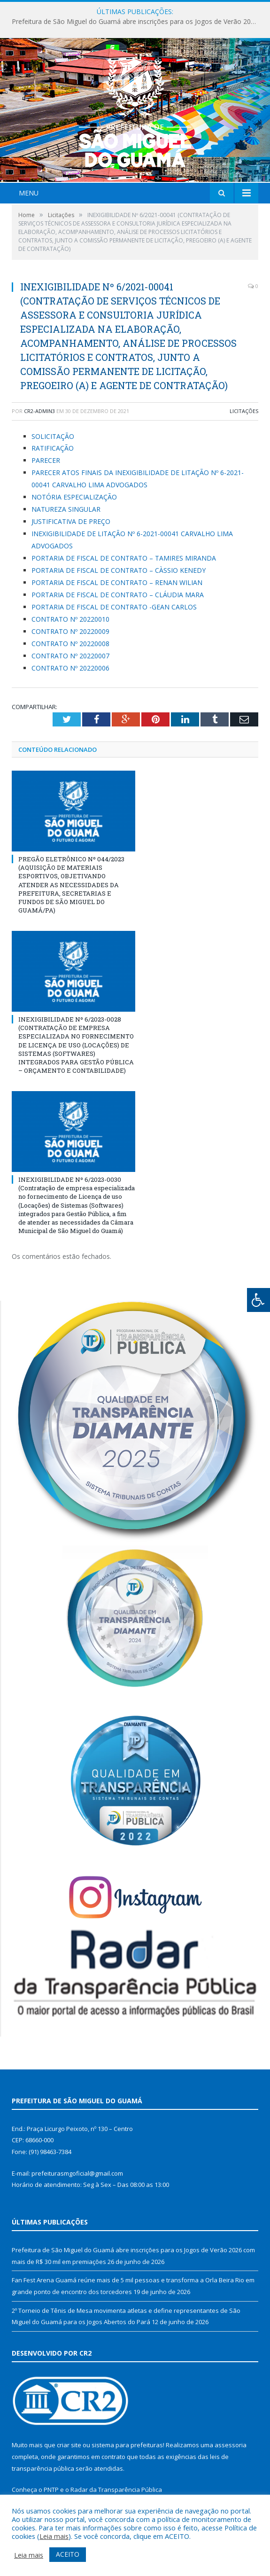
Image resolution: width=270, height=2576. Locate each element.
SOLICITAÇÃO (52, 436)
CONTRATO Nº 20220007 (70, 655)
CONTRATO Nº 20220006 (70, 668)
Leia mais (54, 2536)
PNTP (51, 2489)
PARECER (45, 460)
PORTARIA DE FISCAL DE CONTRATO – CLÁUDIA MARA (117, 594)
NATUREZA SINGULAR (65, 509)
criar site (69, 2445)
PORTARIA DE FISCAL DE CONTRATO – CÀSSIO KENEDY (118, 570)
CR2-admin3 (39, 410)
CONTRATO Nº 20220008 (70, 643)
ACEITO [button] (67, 2554)
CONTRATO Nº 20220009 (70, 631)
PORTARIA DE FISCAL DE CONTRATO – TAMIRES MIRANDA (124, 558)
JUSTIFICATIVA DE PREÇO (70, 521)
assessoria (231, 2445)
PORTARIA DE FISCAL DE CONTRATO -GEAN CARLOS (115, 606)
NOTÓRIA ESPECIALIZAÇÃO (74, 496)
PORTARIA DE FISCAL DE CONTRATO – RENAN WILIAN (116, 582)
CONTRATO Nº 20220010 (70, 619)
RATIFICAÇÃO (52, 448)
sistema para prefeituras (127, 2445)
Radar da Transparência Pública (116, 2489)
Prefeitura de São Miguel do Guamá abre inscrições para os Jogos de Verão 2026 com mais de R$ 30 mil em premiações (137, 21)
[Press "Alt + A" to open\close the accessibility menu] (258, 1300)
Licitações (244, 410)
